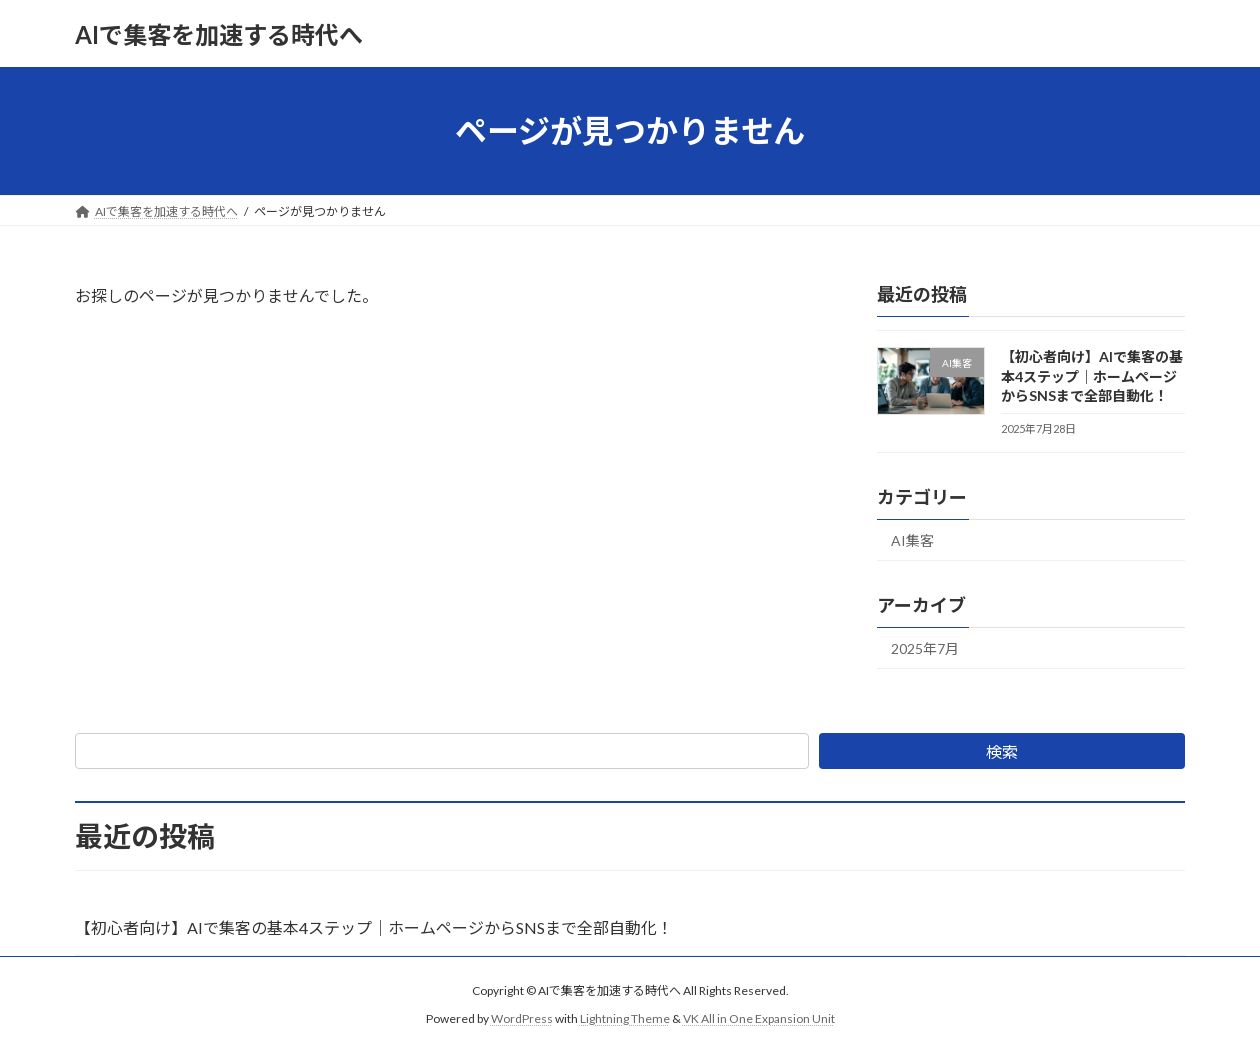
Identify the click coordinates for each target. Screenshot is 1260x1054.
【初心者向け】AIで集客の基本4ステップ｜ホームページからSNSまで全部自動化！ (1092, 376)
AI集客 (912, 540)
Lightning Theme (625, 1018)
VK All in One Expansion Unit (759, 1018)
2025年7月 (925, 648)
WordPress (522, 1018)
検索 (1002, 751)
